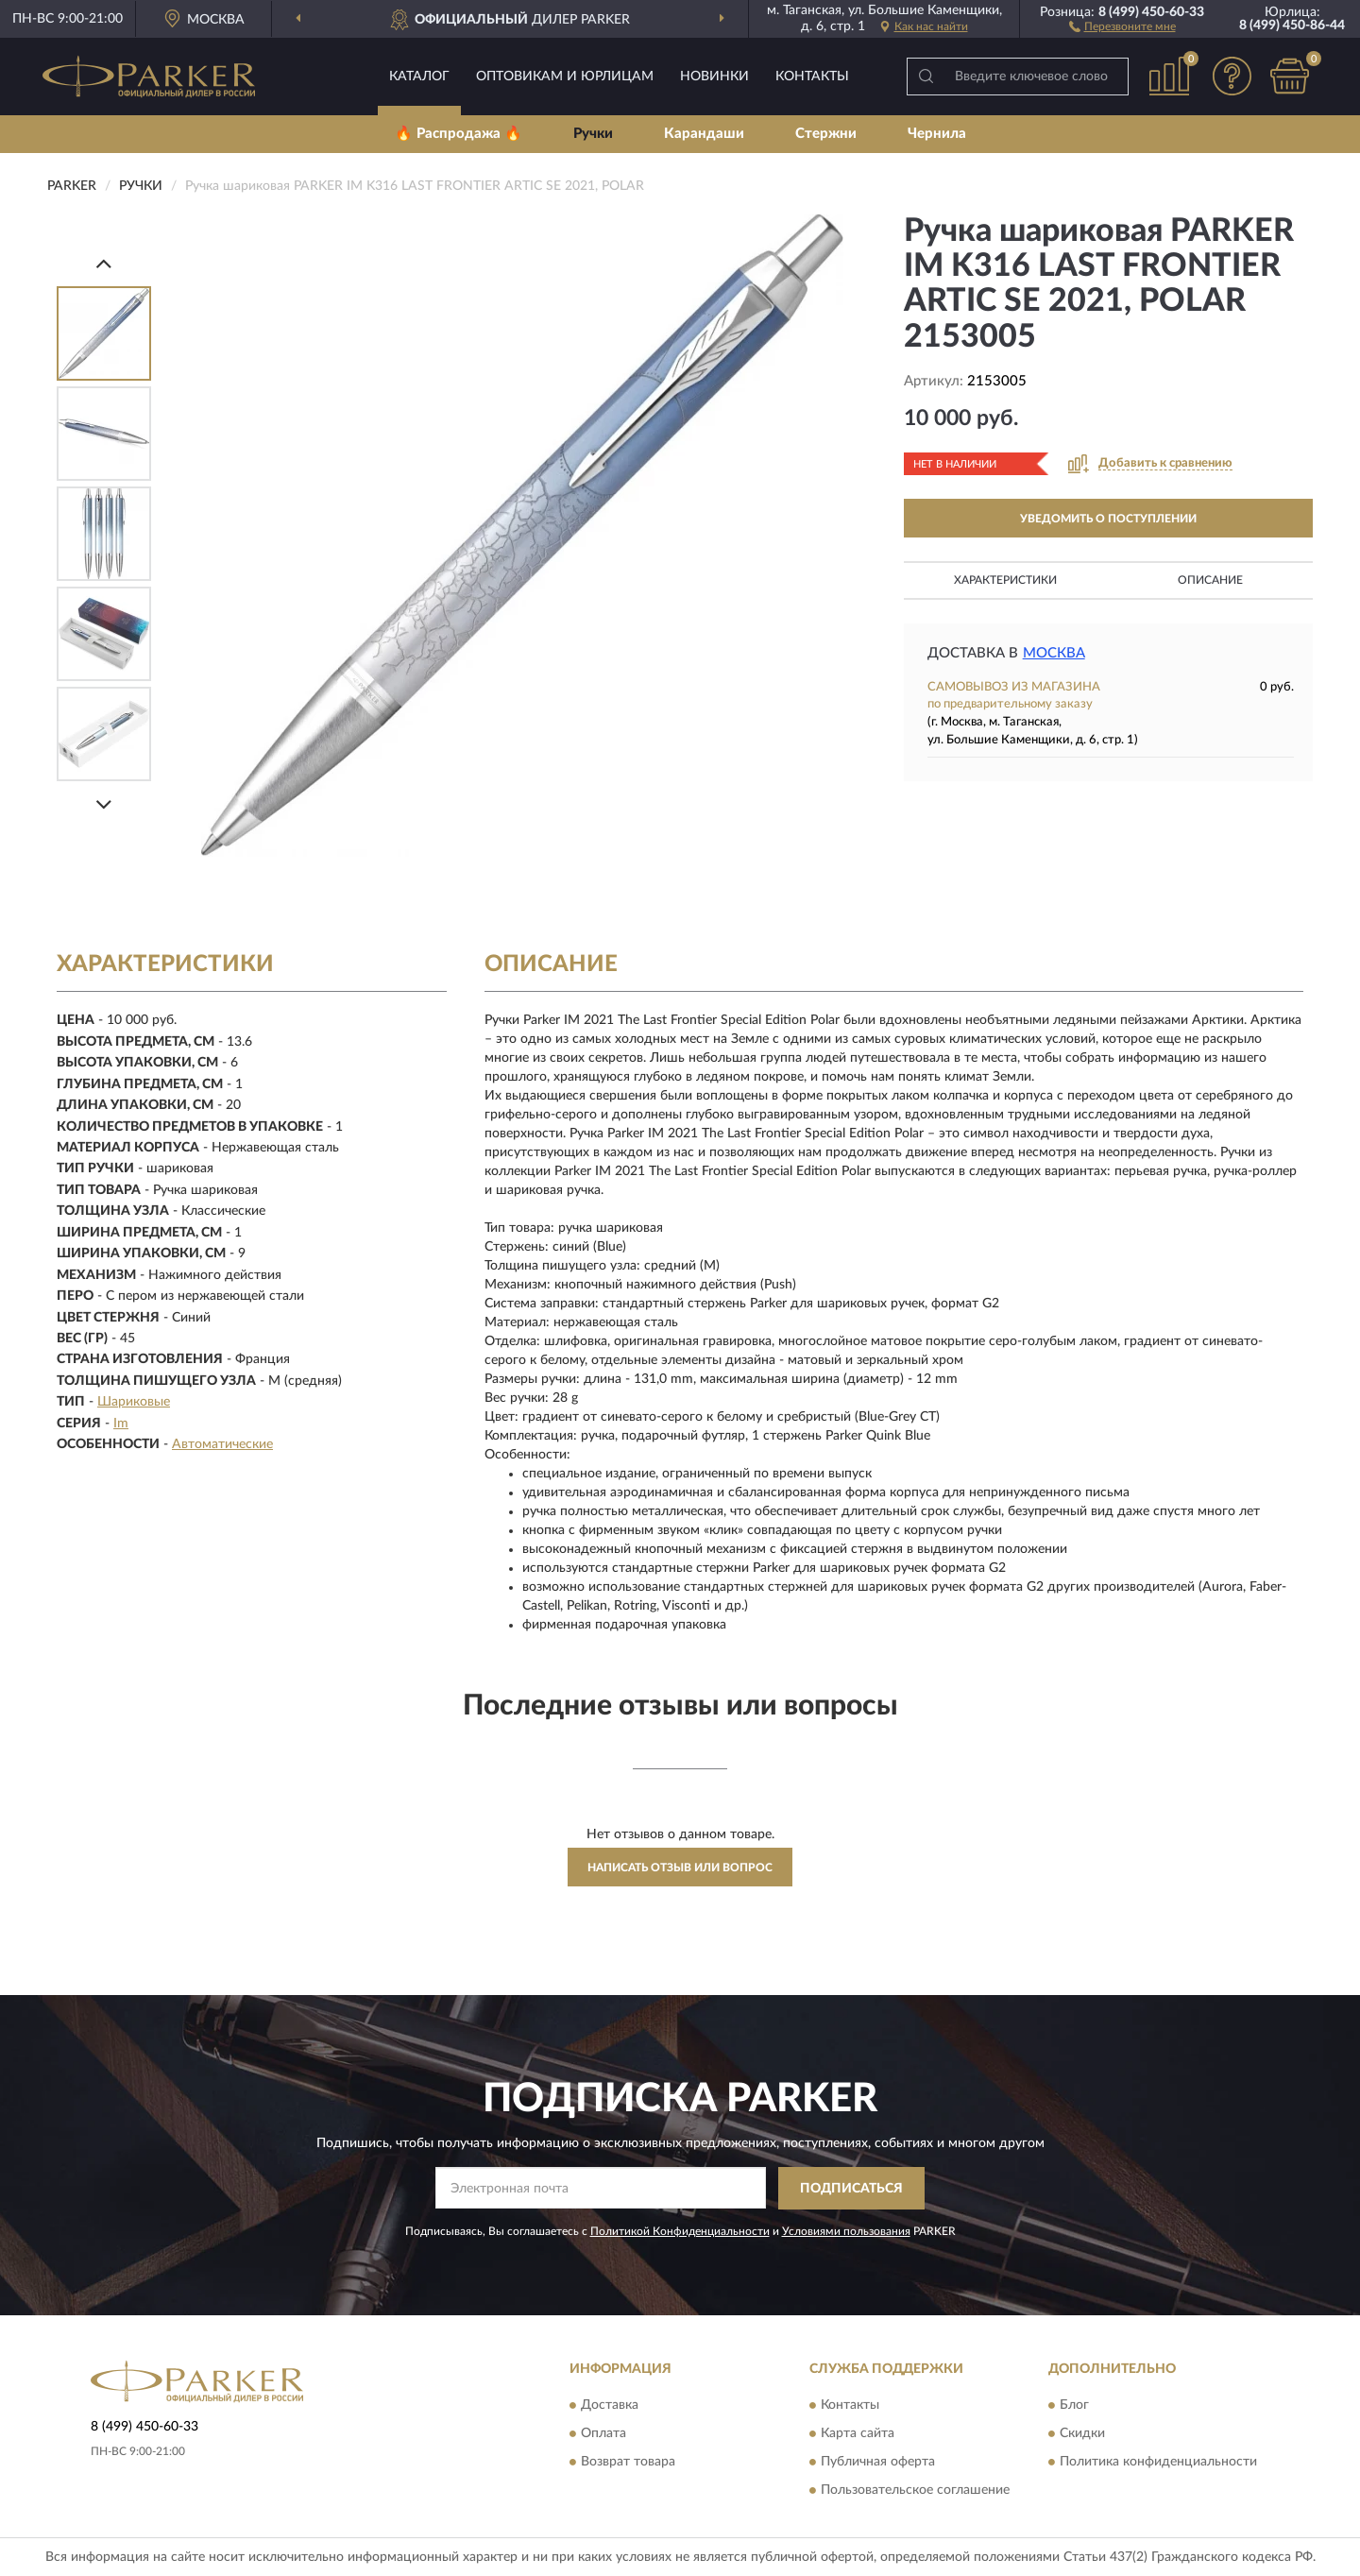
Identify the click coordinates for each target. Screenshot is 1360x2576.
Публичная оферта (878, 2462)
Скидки (1082, 2434)
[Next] (104, 804)
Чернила (937, 134)
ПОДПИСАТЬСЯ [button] (851, 2188)
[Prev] (104, 263)
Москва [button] (1054, 653)
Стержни (826, 134)
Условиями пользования (846, 2231)
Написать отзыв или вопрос (680, 1867)
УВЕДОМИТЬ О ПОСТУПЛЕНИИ (1108, 518)
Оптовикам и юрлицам (565, 76)
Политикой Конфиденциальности (680, 2231)
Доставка (609, 2406)
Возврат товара (628, 2462)
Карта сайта (857, 2434)
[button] (1122, 25)
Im (120, 1423)
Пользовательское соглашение (915, 2491)
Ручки (593, 134)
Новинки (714, 76)
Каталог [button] (419, 76)
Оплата (603, 2434)
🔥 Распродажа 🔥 (458, 134)
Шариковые (133, 1401)
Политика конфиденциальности (1158, 2462)
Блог (1074, 2406)
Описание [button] (1210, 580)
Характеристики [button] (1005, 580)
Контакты (812, 76)
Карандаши (704, 134)
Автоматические (222, 1444)
